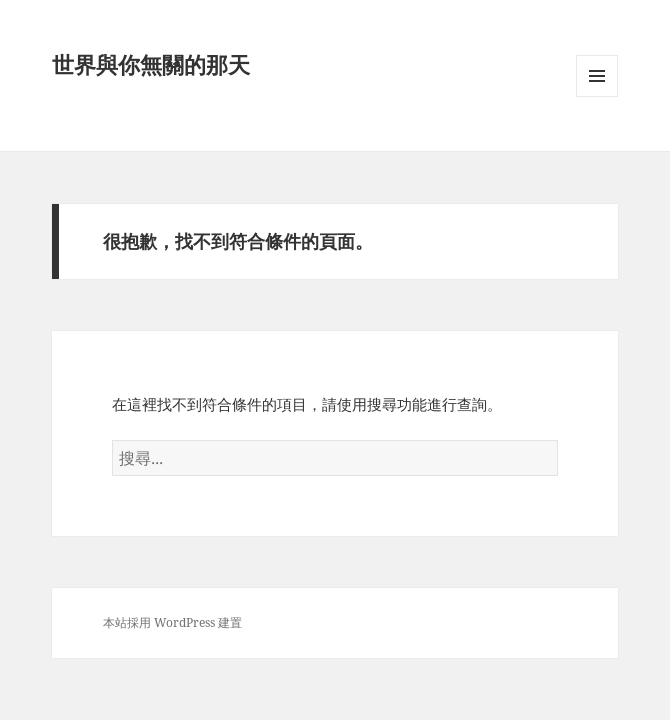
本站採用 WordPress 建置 (172, 622)
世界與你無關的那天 (151, 64)
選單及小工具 (597, 96)
